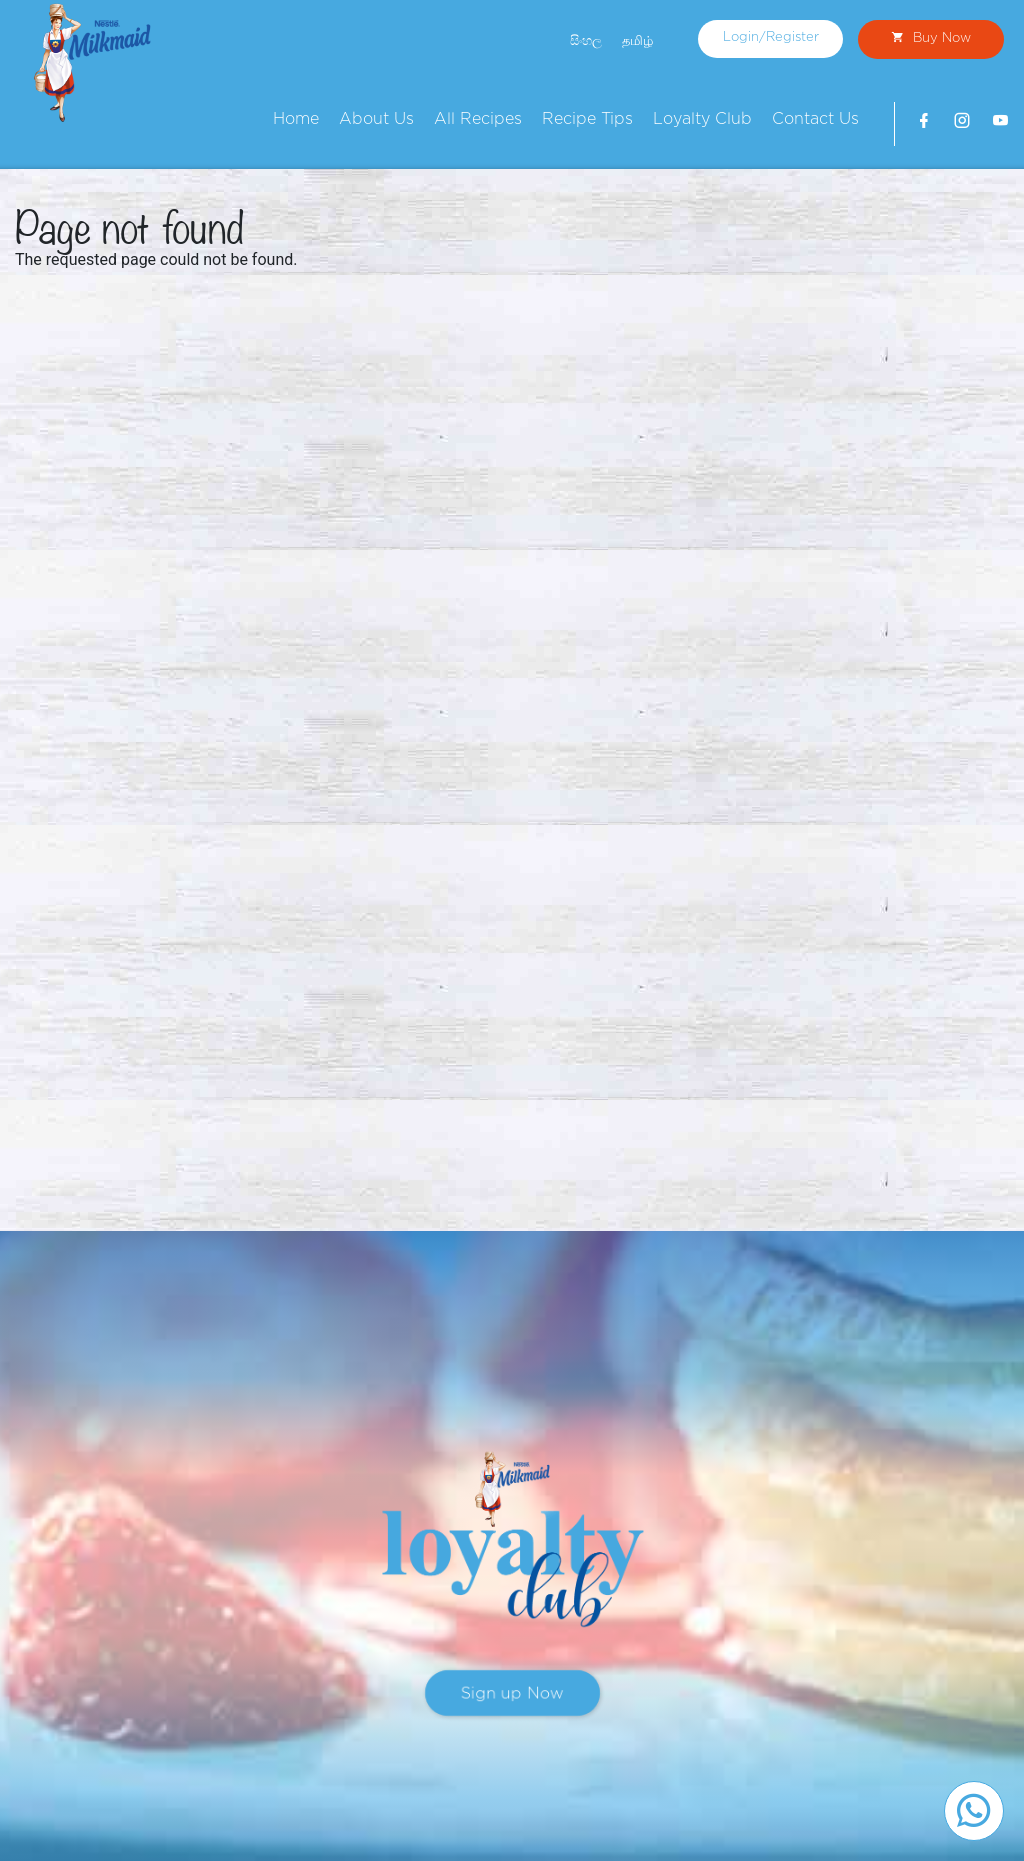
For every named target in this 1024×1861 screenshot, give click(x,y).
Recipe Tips (587, 119)
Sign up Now (512, 1693)
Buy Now (931, 38)
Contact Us (815, 119)
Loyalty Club (702, 119)
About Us (376, 119)
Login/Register (771, 37)
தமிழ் (637, 40)
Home (296, 119)
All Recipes (478, 119)
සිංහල (586, 40)
